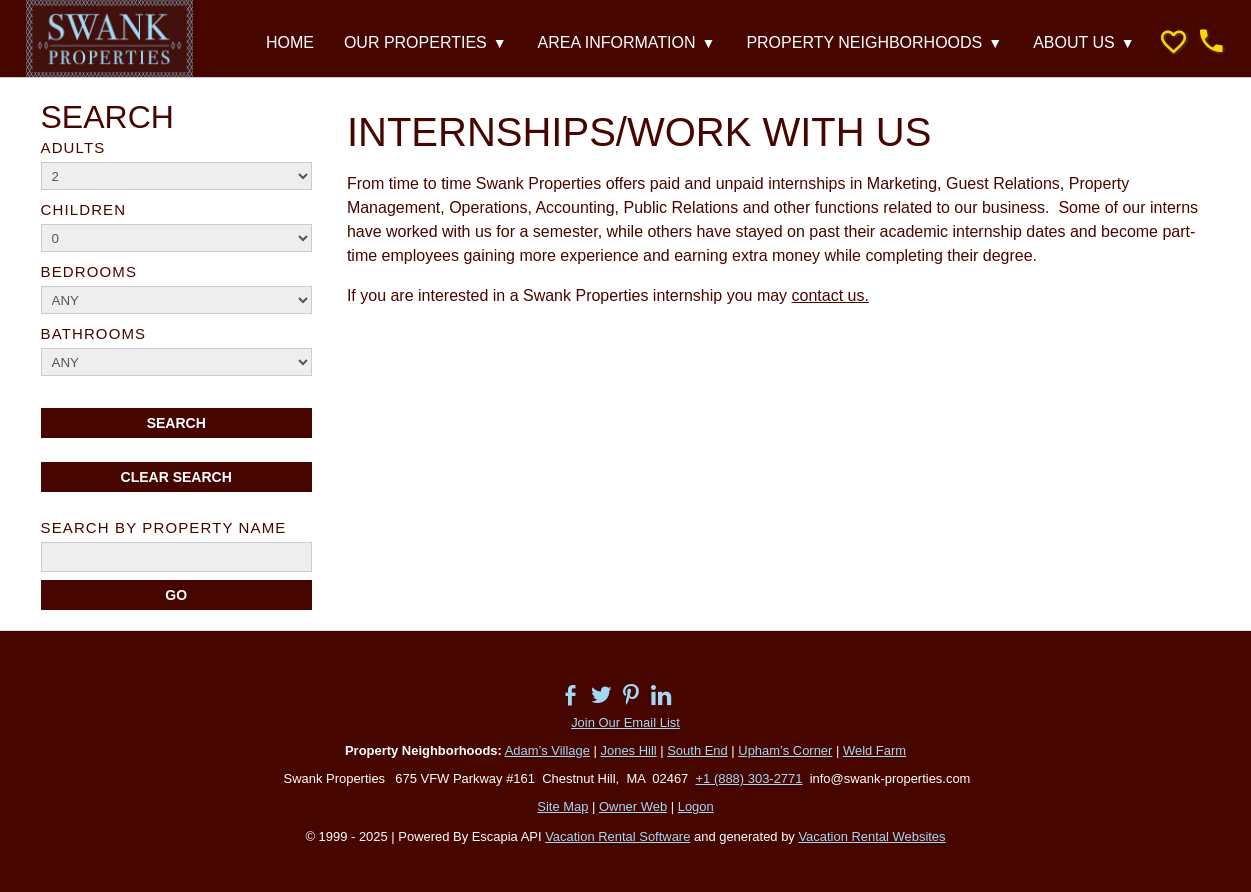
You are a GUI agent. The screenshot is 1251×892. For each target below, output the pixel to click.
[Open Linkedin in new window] (671, 691)
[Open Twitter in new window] (611, 691)
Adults (73, 147)
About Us (1084, 43)
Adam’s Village (547, 750)
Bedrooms (89, 271)
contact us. (830, 295)
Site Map (562, 806)
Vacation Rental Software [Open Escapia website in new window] (617, 836)
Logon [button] (696, 806)
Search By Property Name (164, 527)
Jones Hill (629, 750)
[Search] (176, 595)
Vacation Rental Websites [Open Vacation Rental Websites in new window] (871, 836)
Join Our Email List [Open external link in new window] (625, 722)
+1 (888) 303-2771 (749, 778)
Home (290, 42)
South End (697, 750)
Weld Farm (874, 750)
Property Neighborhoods (874, 43)
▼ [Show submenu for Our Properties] (500, 43)
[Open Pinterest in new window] (641, 691)
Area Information (627, 43)
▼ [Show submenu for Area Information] (709, 43)
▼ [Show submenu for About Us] (1128, 43)
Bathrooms (94, 333)
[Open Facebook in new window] (580, 691)
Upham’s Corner (785, 750)
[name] (176, 557)
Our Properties (426, 43)
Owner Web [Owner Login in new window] (633, 806)
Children (84, 209)
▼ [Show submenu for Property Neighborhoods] (995, 43)
